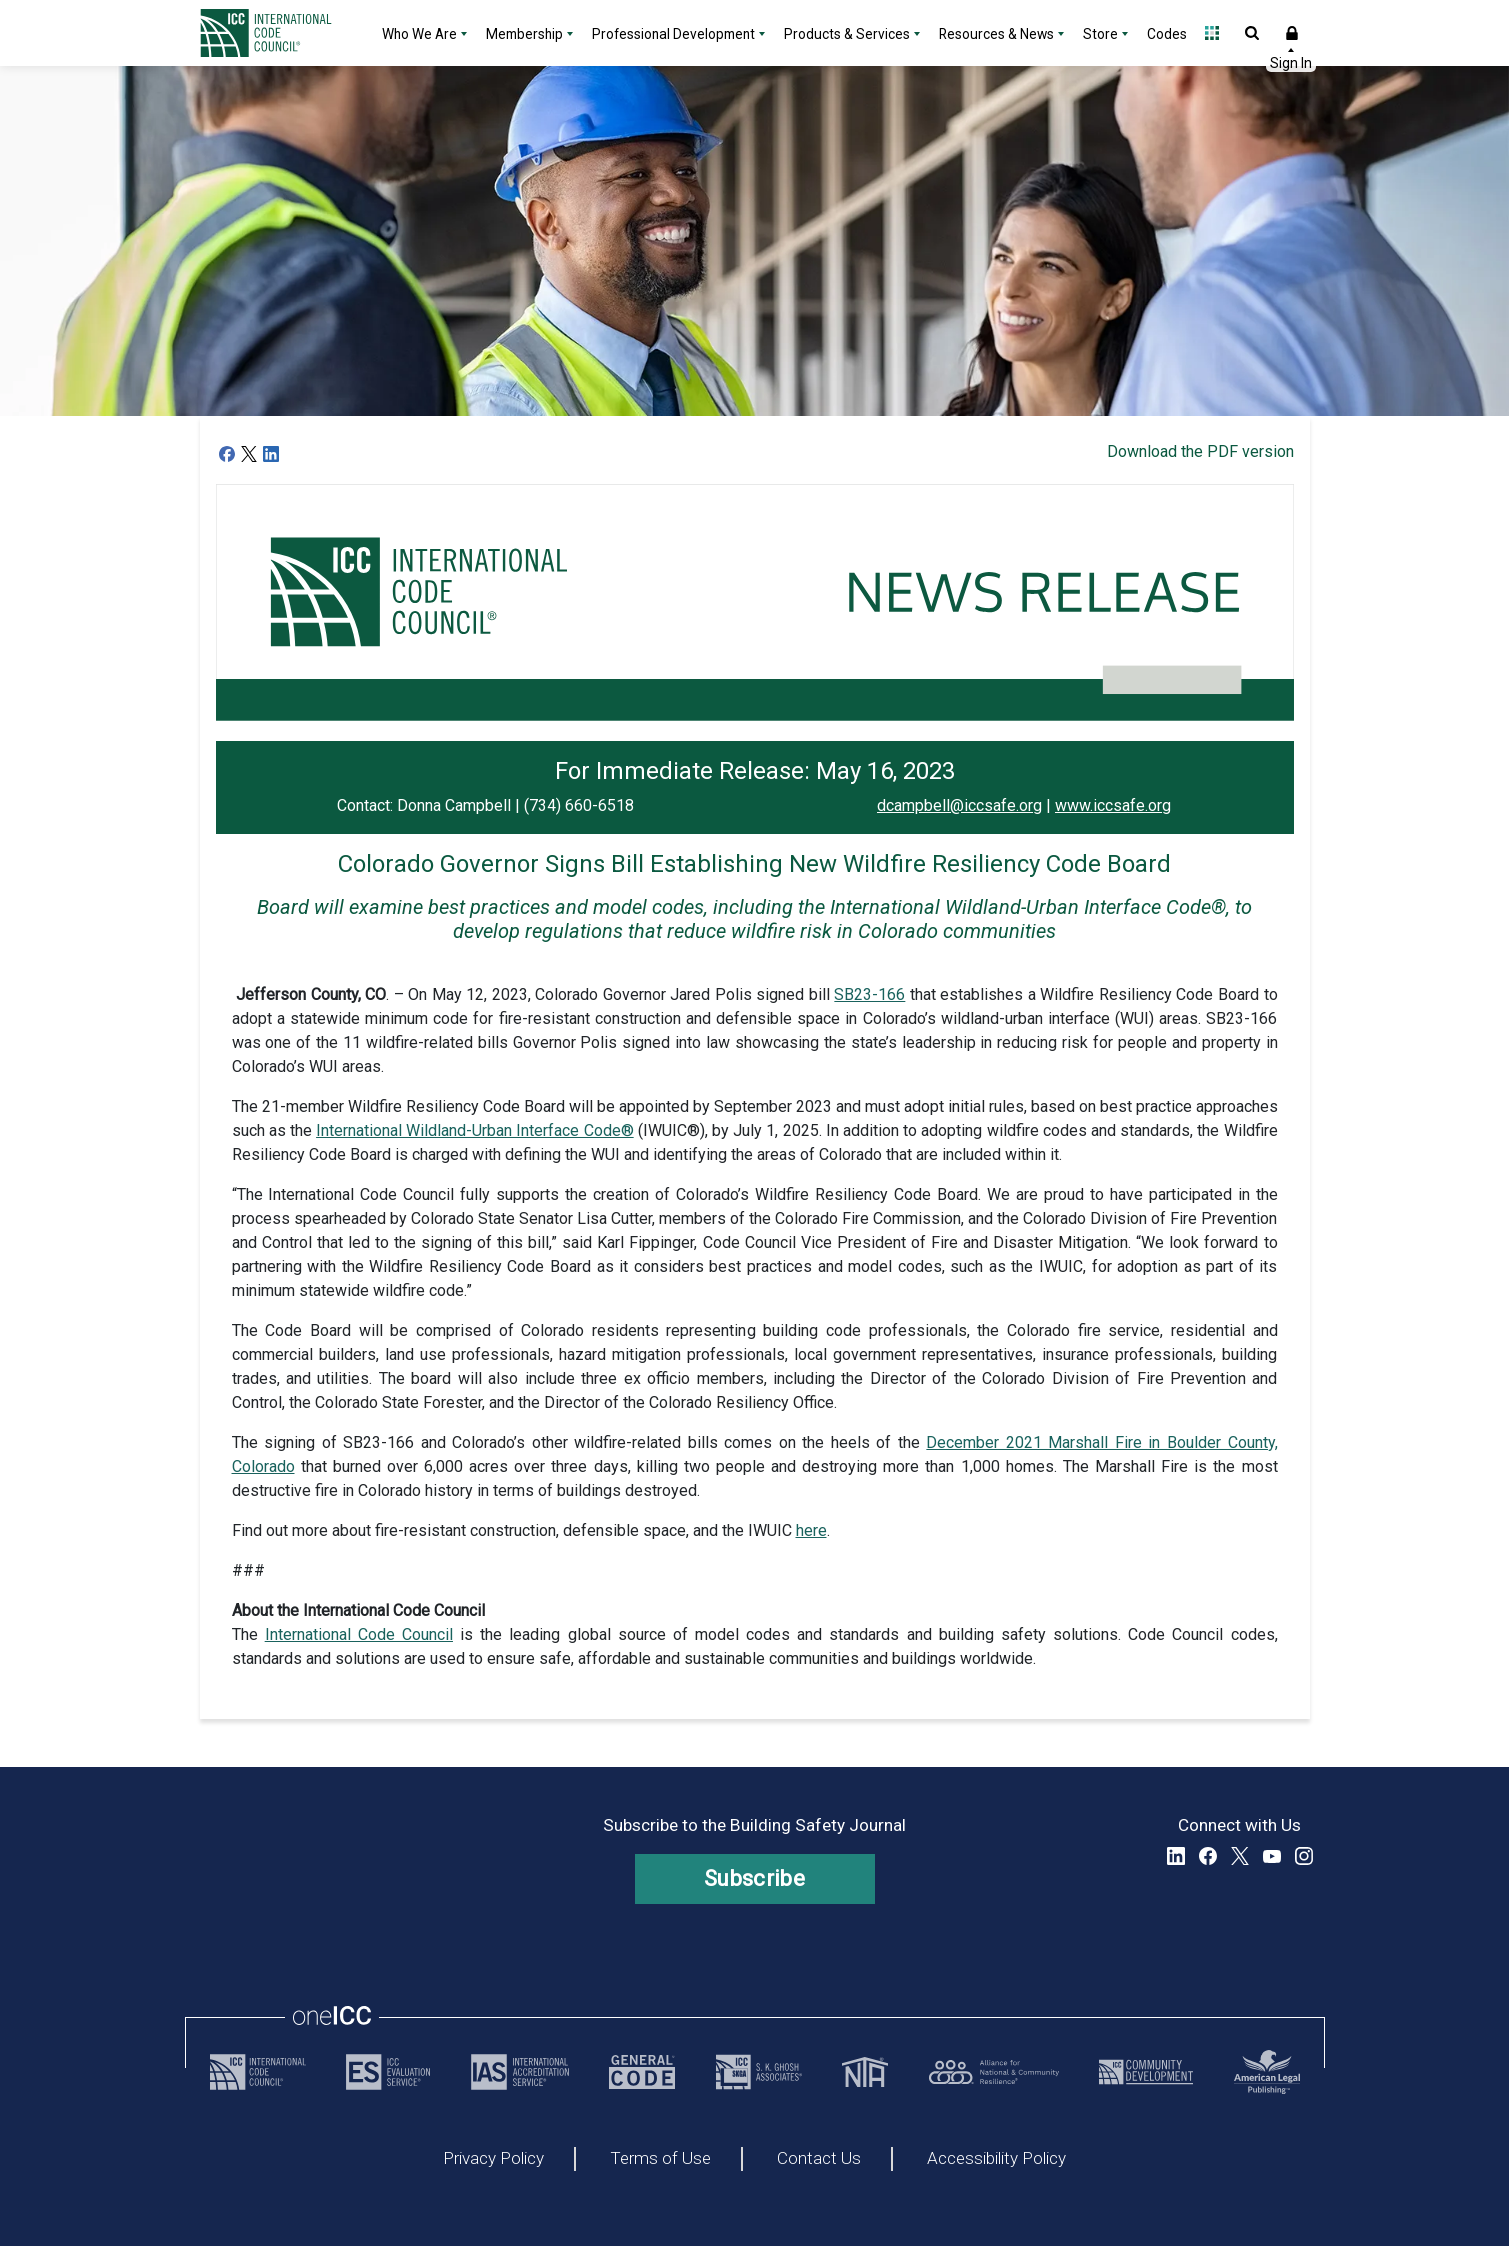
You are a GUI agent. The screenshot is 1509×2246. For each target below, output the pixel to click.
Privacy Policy (493, 2159)
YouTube (1272, 1856)
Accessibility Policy (996, 2159)
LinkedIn (1176, 1856)
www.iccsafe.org (1113, 805)
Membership (524, 34)
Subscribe (754, 1878)
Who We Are (419, 34)
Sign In (1292, 33)
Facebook (1208, 1856)
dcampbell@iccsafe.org (959, 805)
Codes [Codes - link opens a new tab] (1167, 34)
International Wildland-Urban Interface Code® (475, 1130)
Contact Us (819, 2159)
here (811, 1530)
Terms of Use (660, 2159)
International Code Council (359, 1634)
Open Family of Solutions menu (1212, 33)
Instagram (1304, 1856)
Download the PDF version (1200, 451)
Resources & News (996, 34)
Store (1100, 34)
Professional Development (673, 34)
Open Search (1252, 33)
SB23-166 (869, 994)
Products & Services (847, 34)
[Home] (278, 33)
